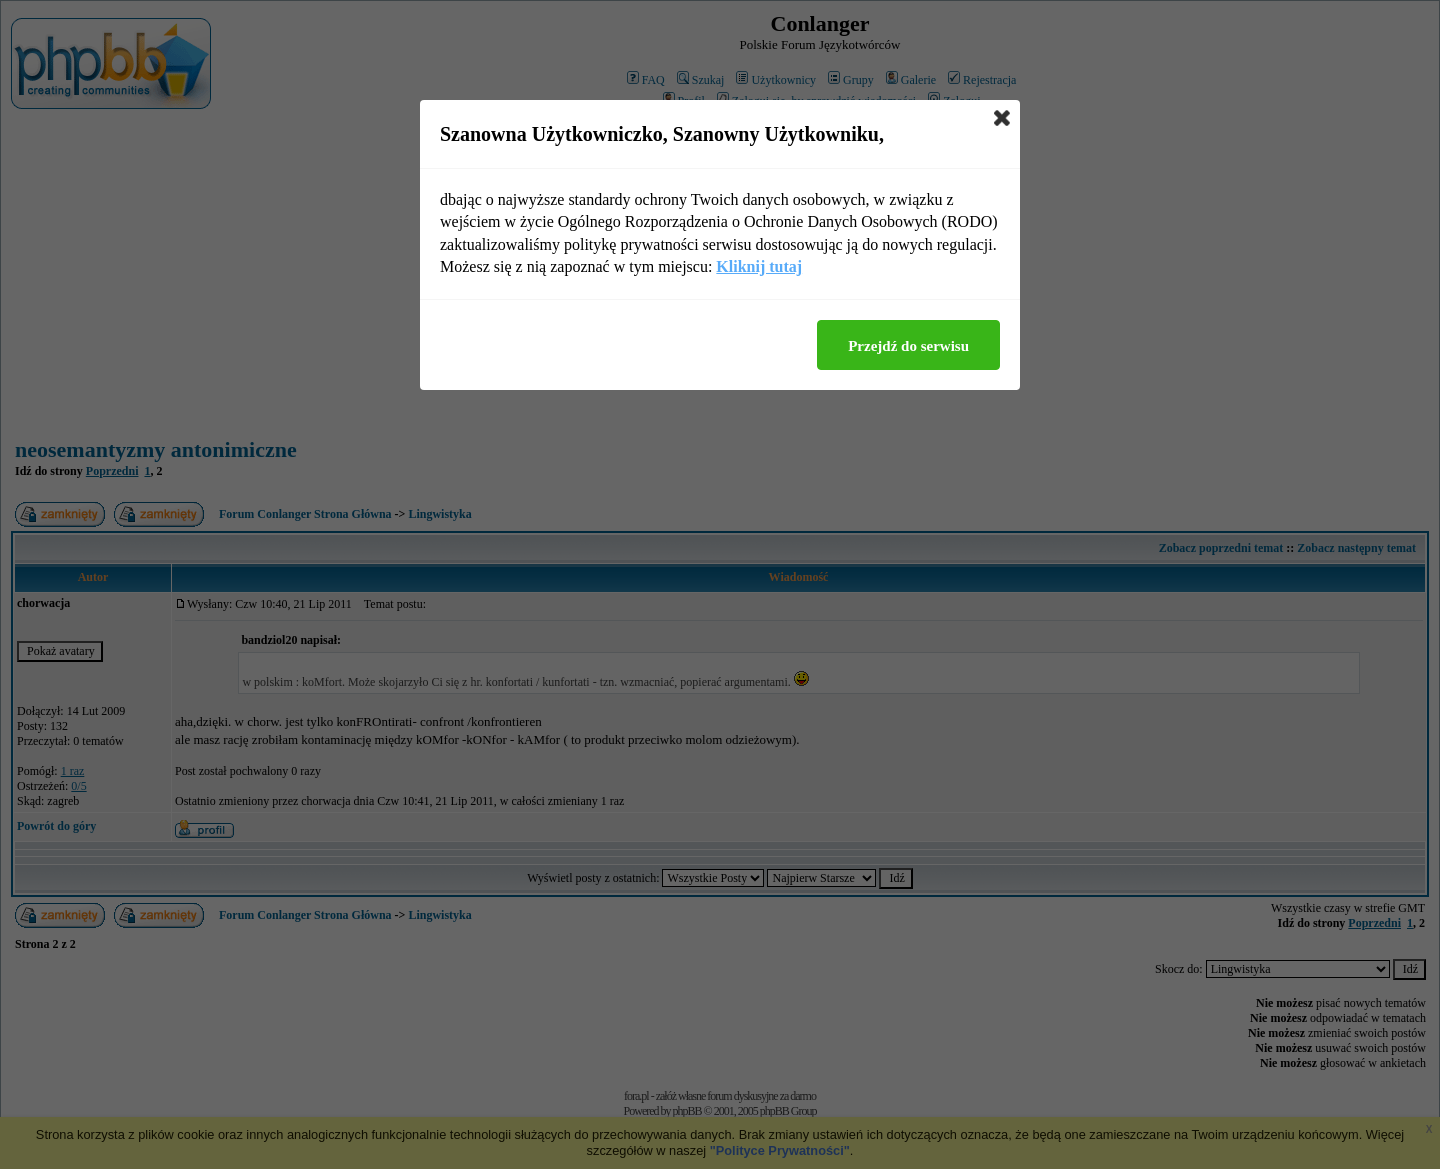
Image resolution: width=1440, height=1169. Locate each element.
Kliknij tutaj (759, 266)
